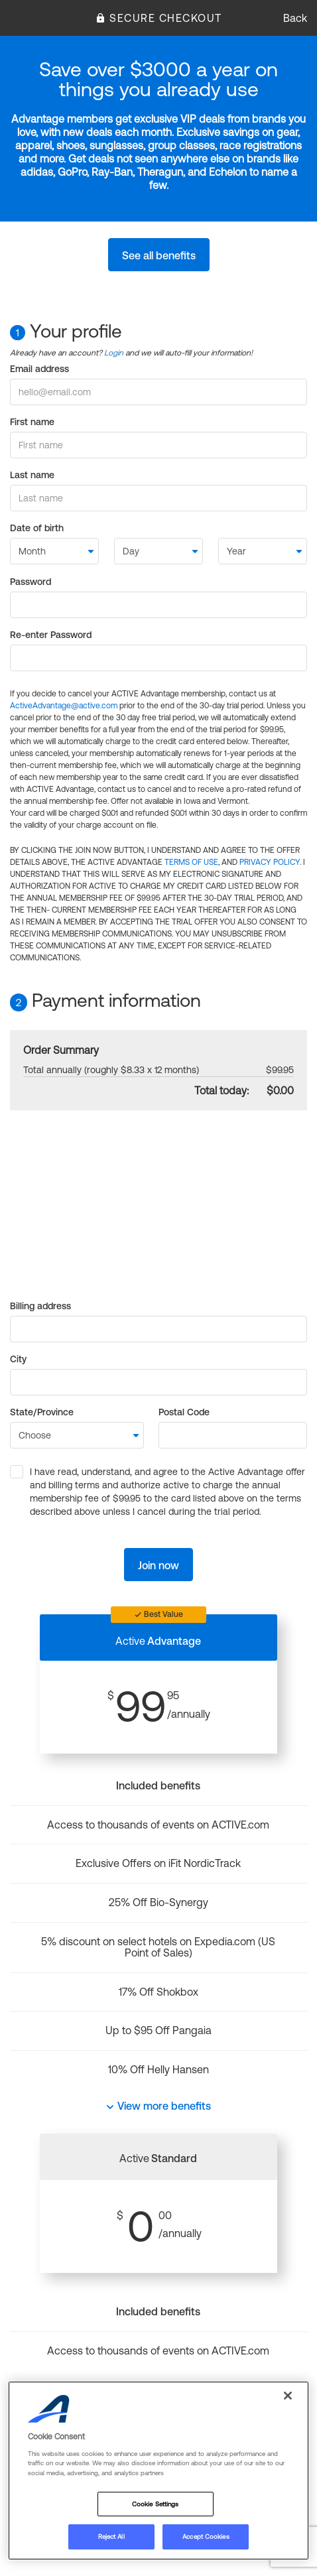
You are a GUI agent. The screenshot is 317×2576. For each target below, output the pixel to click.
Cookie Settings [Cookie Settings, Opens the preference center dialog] (155, 2504)
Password (30, 581)
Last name (32, 475)
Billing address (40, 1306)
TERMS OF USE (191, 862)
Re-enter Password (51, 634)
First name (32, 422)
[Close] (287, 2395)
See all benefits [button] (159, 255)
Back (295, 18)
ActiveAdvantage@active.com (63, 705)
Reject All (111, 2536)
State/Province (42, 1412)
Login (113, 352)
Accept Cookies (205, 2536)
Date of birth (37, 528)
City (18, 1359)
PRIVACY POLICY (269, 862)
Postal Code (184, 1412)
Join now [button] (158, 1565)
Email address (39, 368)
